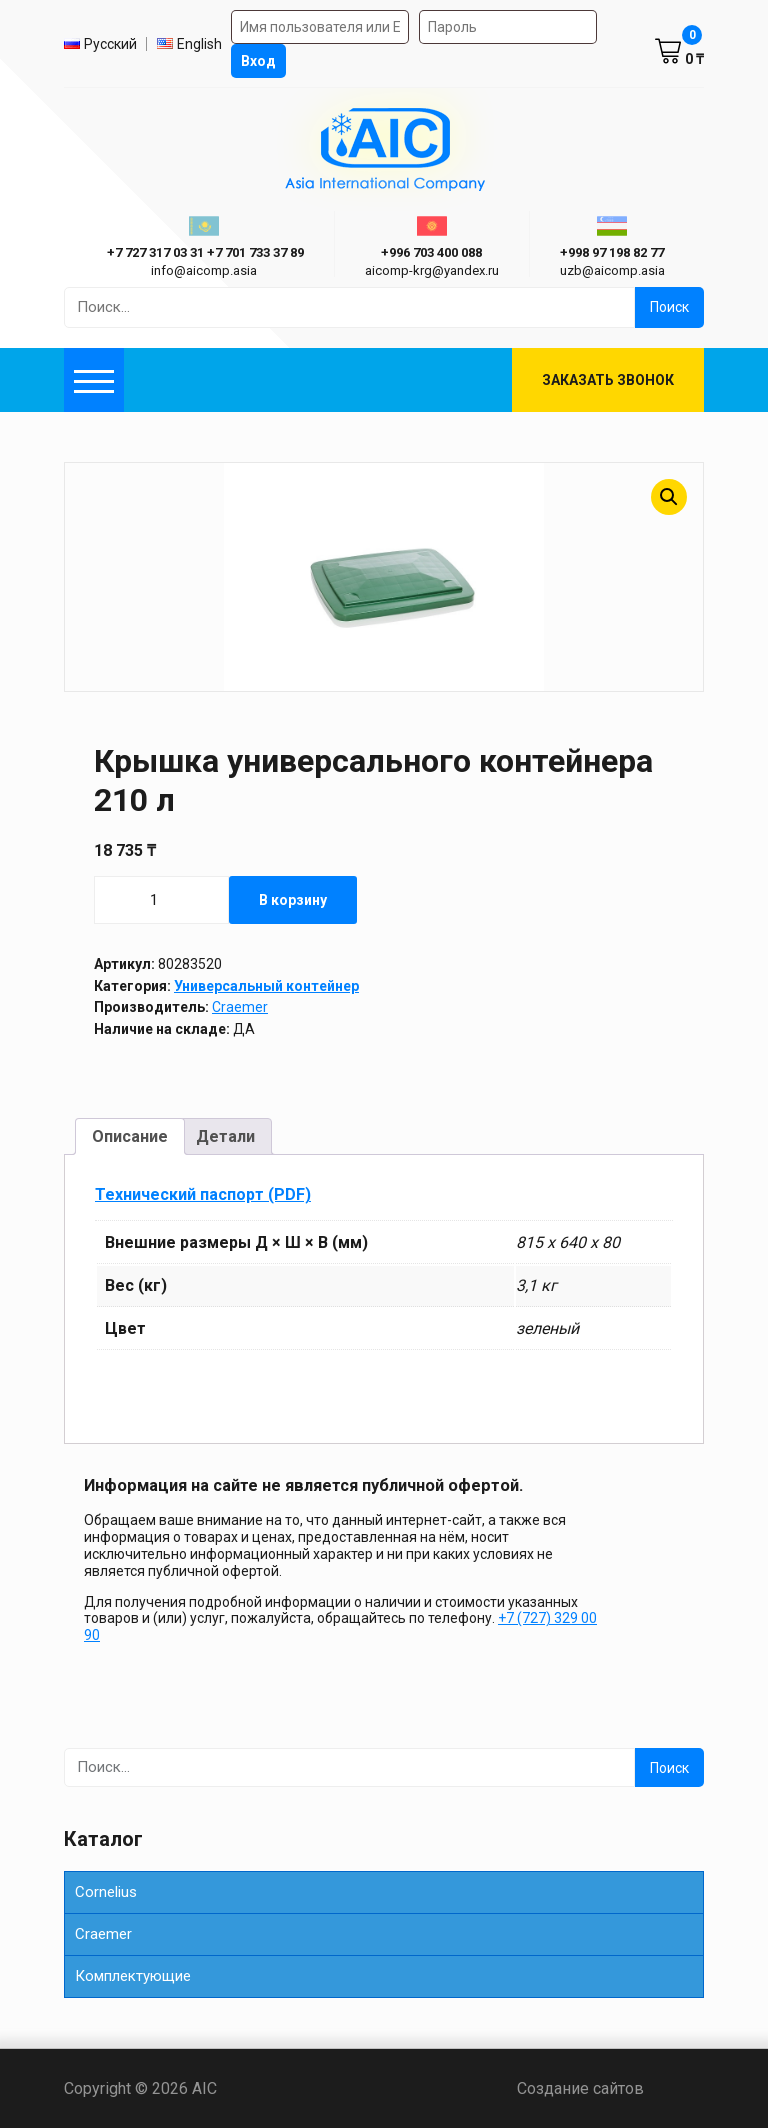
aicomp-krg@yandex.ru (432, 270)
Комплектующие (133, 1976)
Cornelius (106, 1892)
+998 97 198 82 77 (612, 252)
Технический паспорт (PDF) (203, 1194)
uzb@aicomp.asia (612, 270)
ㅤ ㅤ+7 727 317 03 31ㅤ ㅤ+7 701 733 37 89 (204, 252)
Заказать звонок (608, 380)
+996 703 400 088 (431, 252)
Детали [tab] (225, 1136)
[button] (669, 497)
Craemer (240, 1007)
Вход (258, 61)
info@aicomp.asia (204, 270)
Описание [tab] (130, 1136)
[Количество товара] (161, 900)
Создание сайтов (610, 2088)
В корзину (293, 900)
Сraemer (103, 1934)
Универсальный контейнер (266, 986)
